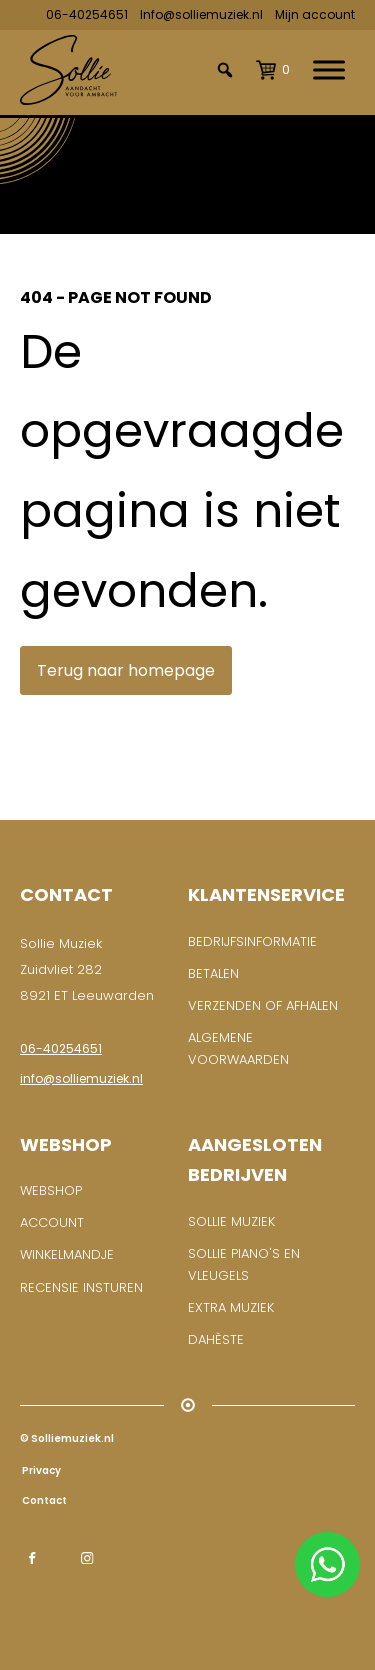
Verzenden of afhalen (263, 1005)
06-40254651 (87, 14)
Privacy (40, 1470)
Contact (43, 1500)
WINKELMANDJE (67, 1254)
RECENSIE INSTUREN (81, 1287)
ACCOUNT (52, 1222)
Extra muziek (231, 1307)
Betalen (213, 973)
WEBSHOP (51, 1190)
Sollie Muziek (231, 1221)
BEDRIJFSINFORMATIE (252, 941)
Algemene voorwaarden (238, 1048)
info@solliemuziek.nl (81, 1078)
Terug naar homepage (126, 670)
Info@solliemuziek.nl (201, 14)
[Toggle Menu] (329, 70)
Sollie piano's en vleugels (244, 1264)
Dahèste (216, 1339)
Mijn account (315, 14)
